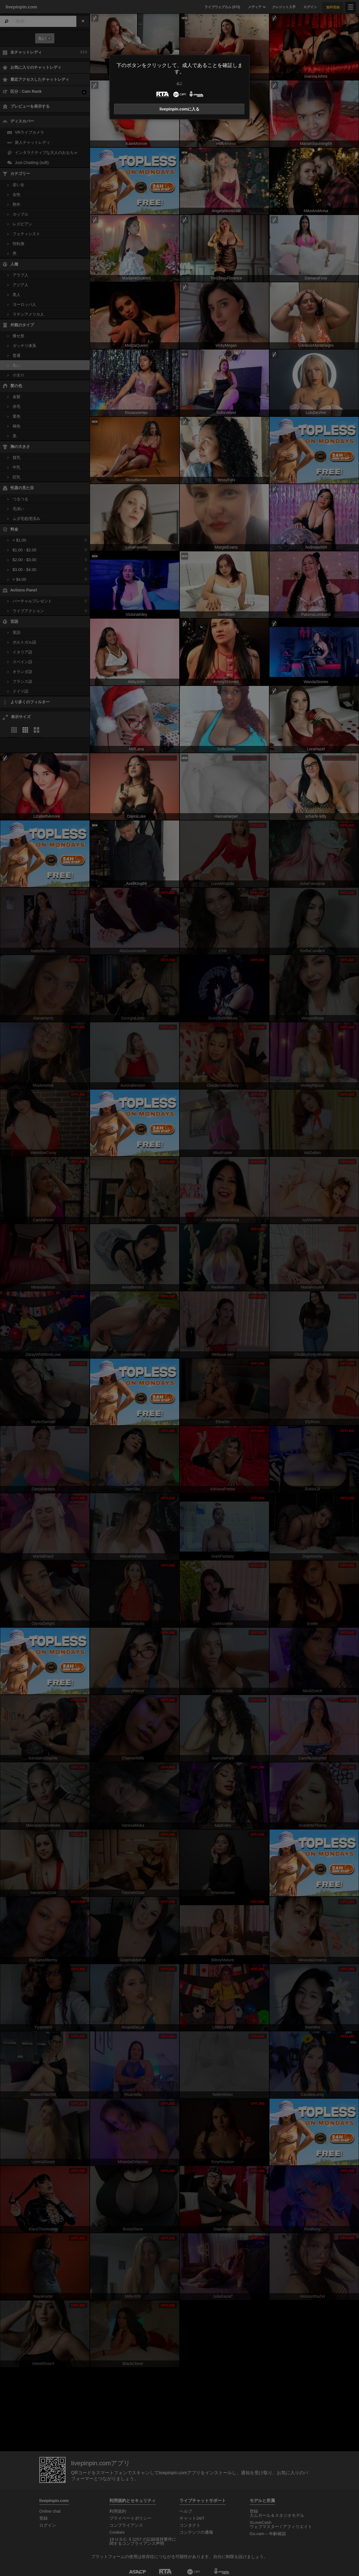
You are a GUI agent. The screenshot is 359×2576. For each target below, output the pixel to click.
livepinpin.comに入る (180, 109)
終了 (179, 83)
